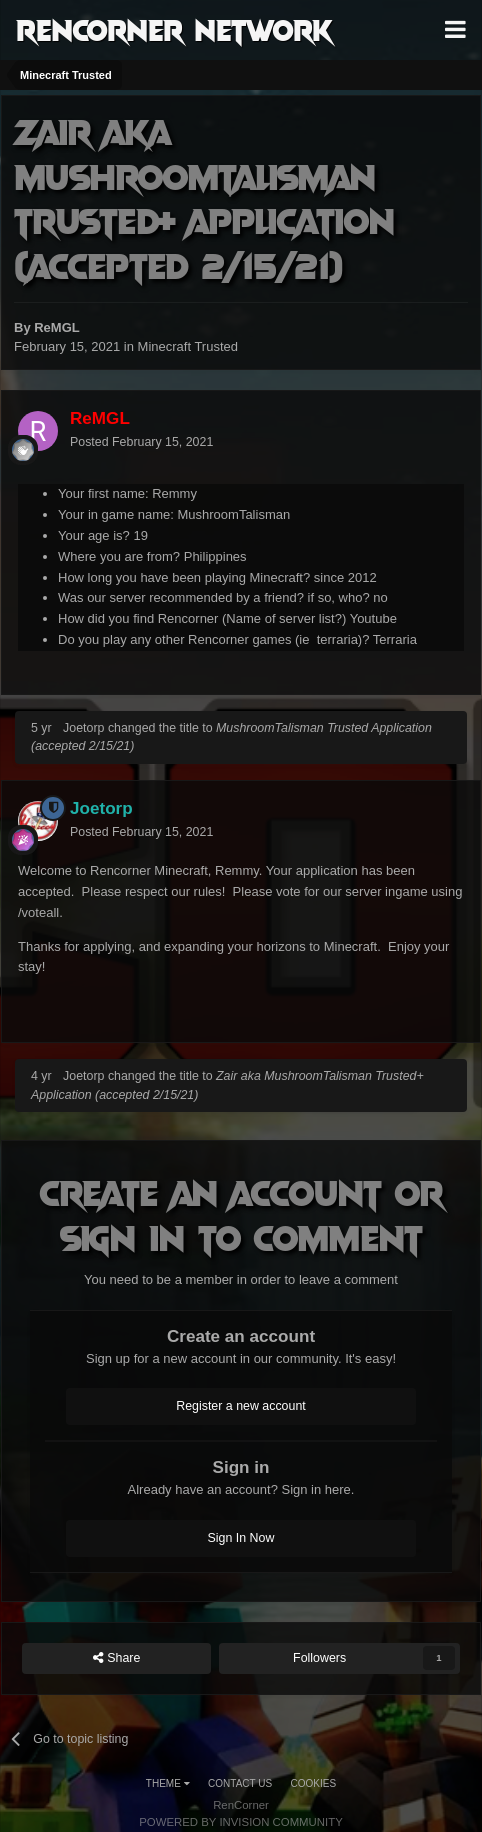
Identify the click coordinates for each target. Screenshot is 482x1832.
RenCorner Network (174, 29)
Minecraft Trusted (188, 346)
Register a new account (241, 1406)
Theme (168, 1783)
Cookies (314, 1783)
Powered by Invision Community (241, 1822)
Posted (141, 442)
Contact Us (240, 1783)
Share (117, 1658)
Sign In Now (241, 1538)
